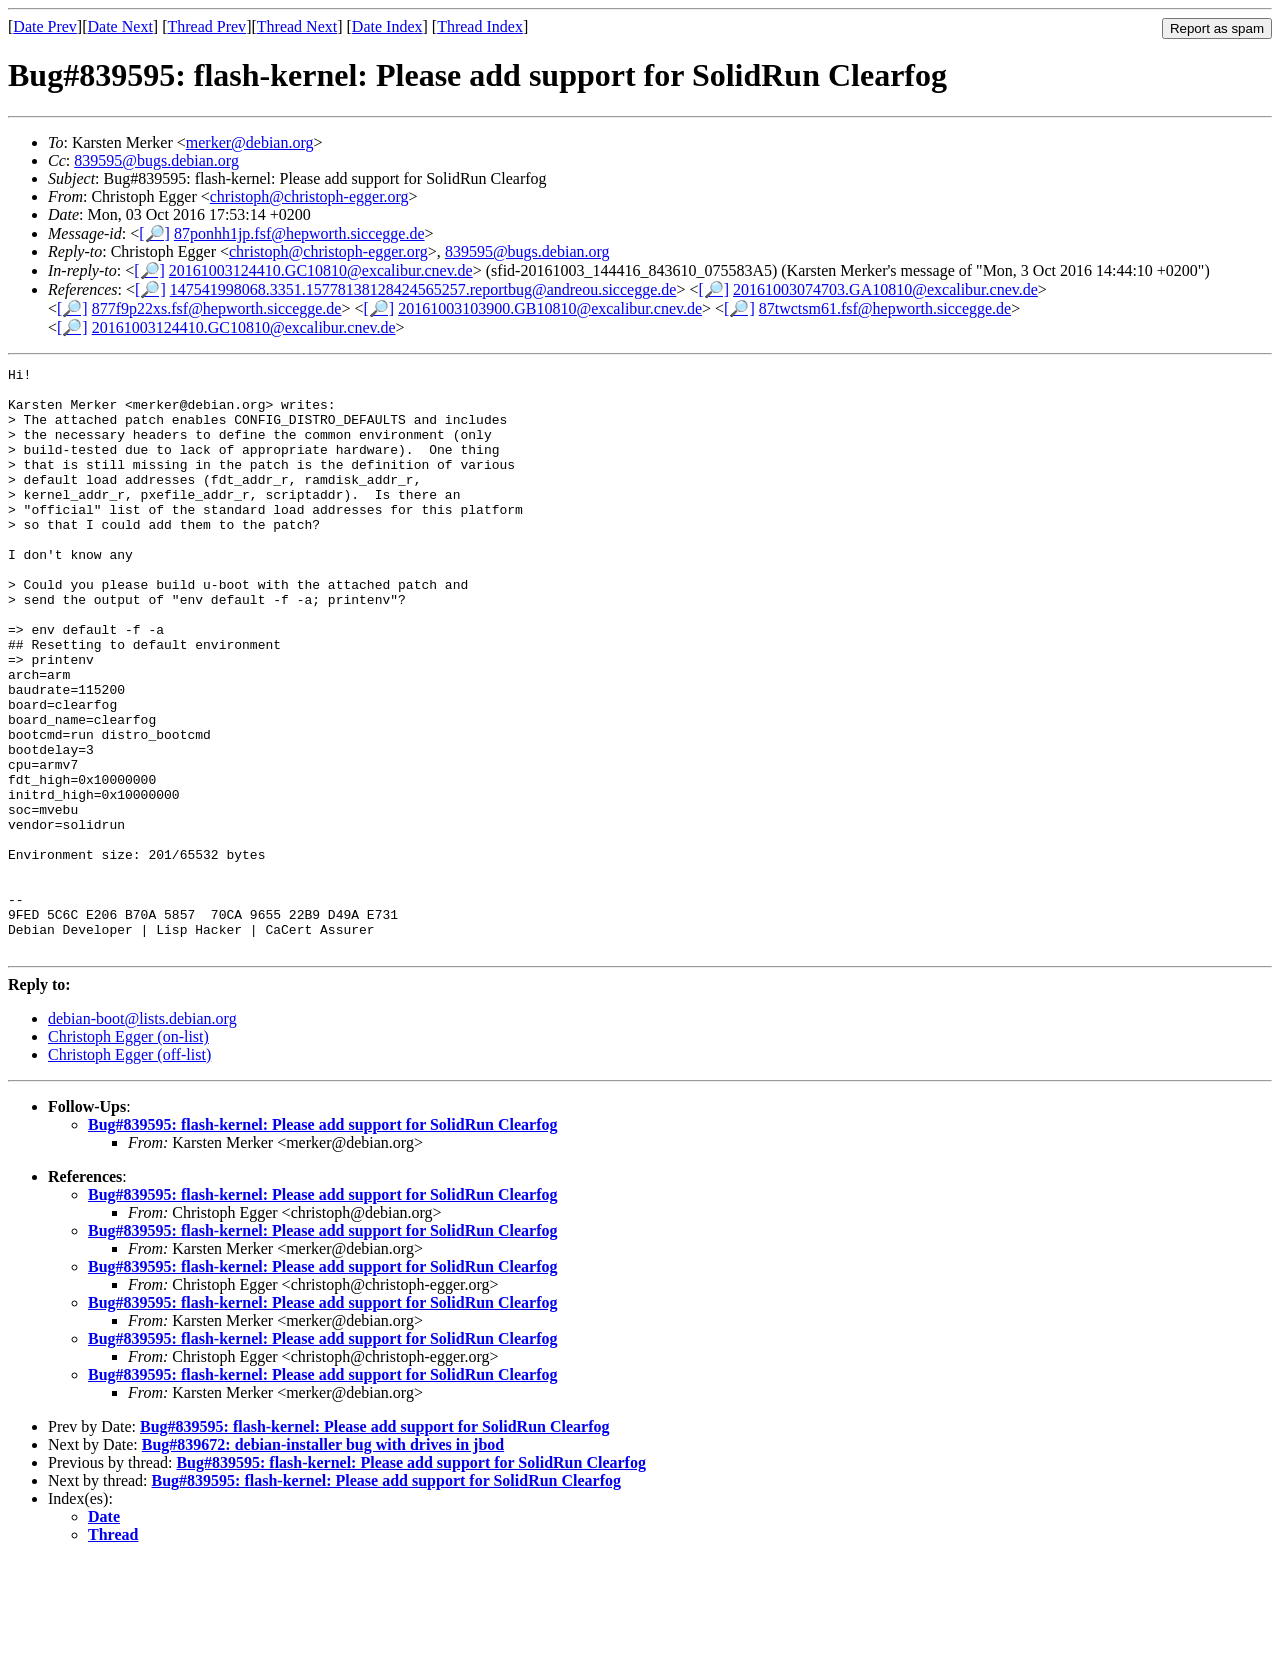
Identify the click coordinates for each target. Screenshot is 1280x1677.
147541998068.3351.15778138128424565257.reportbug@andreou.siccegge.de (423, 289)
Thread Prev (206, 26)
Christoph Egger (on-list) (128, 1153)
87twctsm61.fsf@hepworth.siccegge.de (885, 308)
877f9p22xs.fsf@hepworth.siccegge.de (217, 308)
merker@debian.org (250, 142)
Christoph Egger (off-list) (129, 1171)
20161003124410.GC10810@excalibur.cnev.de (321, 270)
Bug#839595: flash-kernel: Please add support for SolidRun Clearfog (323, 1241)
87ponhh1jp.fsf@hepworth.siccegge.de (299, 233)
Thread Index (480, 26)
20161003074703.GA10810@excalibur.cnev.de (885, 289)
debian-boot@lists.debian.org (142, 1135)
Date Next (120, 26)
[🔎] (154, 233)
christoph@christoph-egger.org (309, 196)
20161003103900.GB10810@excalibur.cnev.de (550, 308)
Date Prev (45, 26)
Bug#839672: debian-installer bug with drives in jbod (323, 1561)
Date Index (387, 26)
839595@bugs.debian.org (156, 160)
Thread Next (297, 26)
